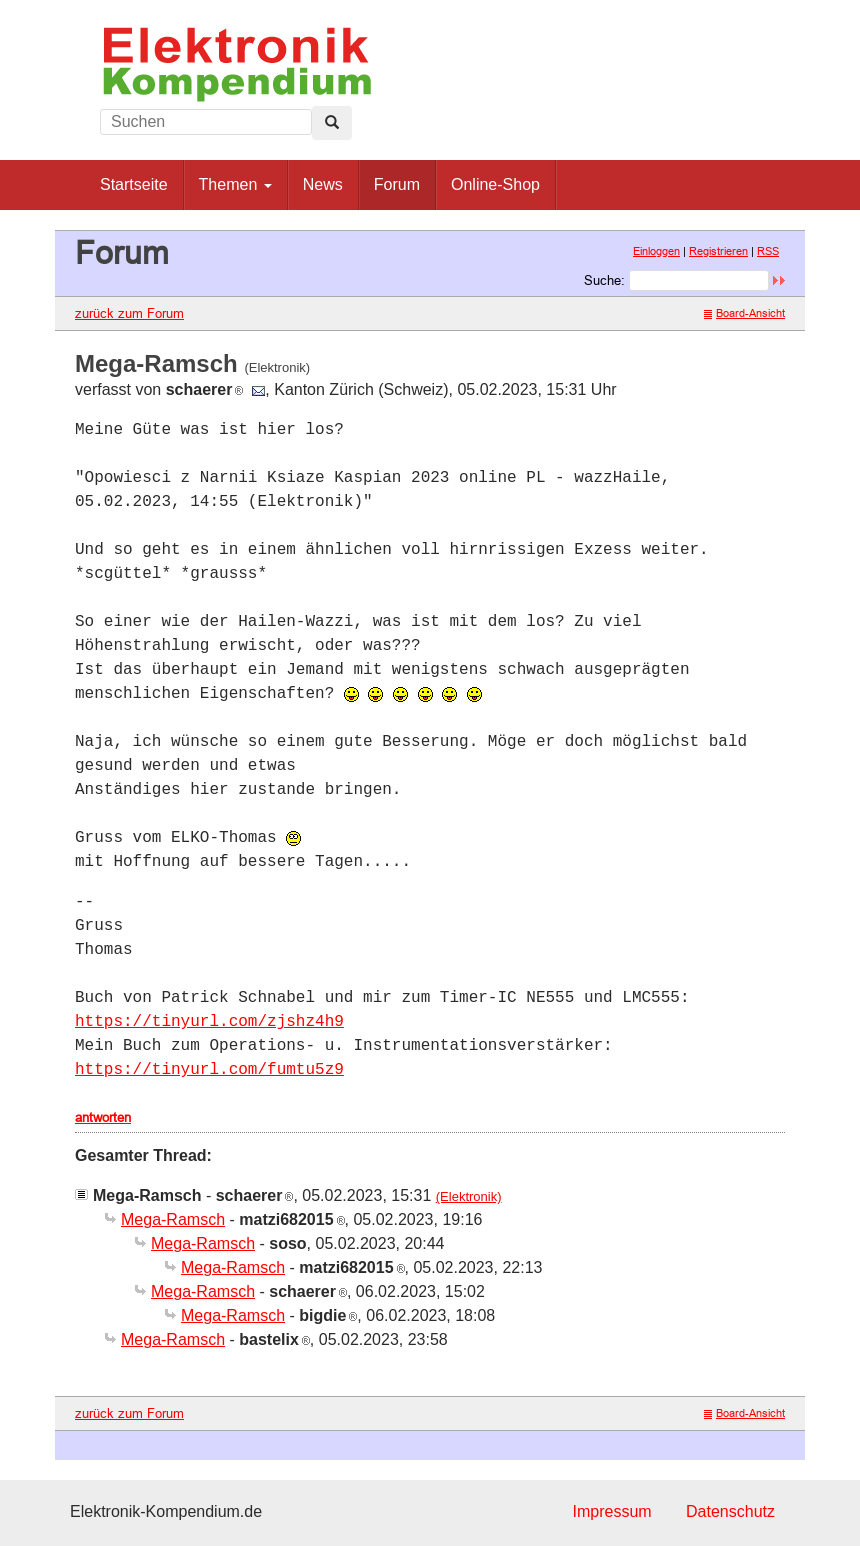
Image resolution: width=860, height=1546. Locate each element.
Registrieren (718, 251)
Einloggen (656, 251)
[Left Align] (332, 123)
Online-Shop (495, 184)
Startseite (134, 184)
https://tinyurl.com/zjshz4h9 (209, 1022)
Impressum (611, 1511)
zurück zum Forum (129, 313)
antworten (103, 1117)
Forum (397, 184)
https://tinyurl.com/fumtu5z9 (209, 1070)
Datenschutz (730, 1511)
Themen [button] (235, 184)
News (323, 184)
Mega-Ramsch (173, 1219)
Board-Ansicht (744, 313)
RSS (768, 251)
